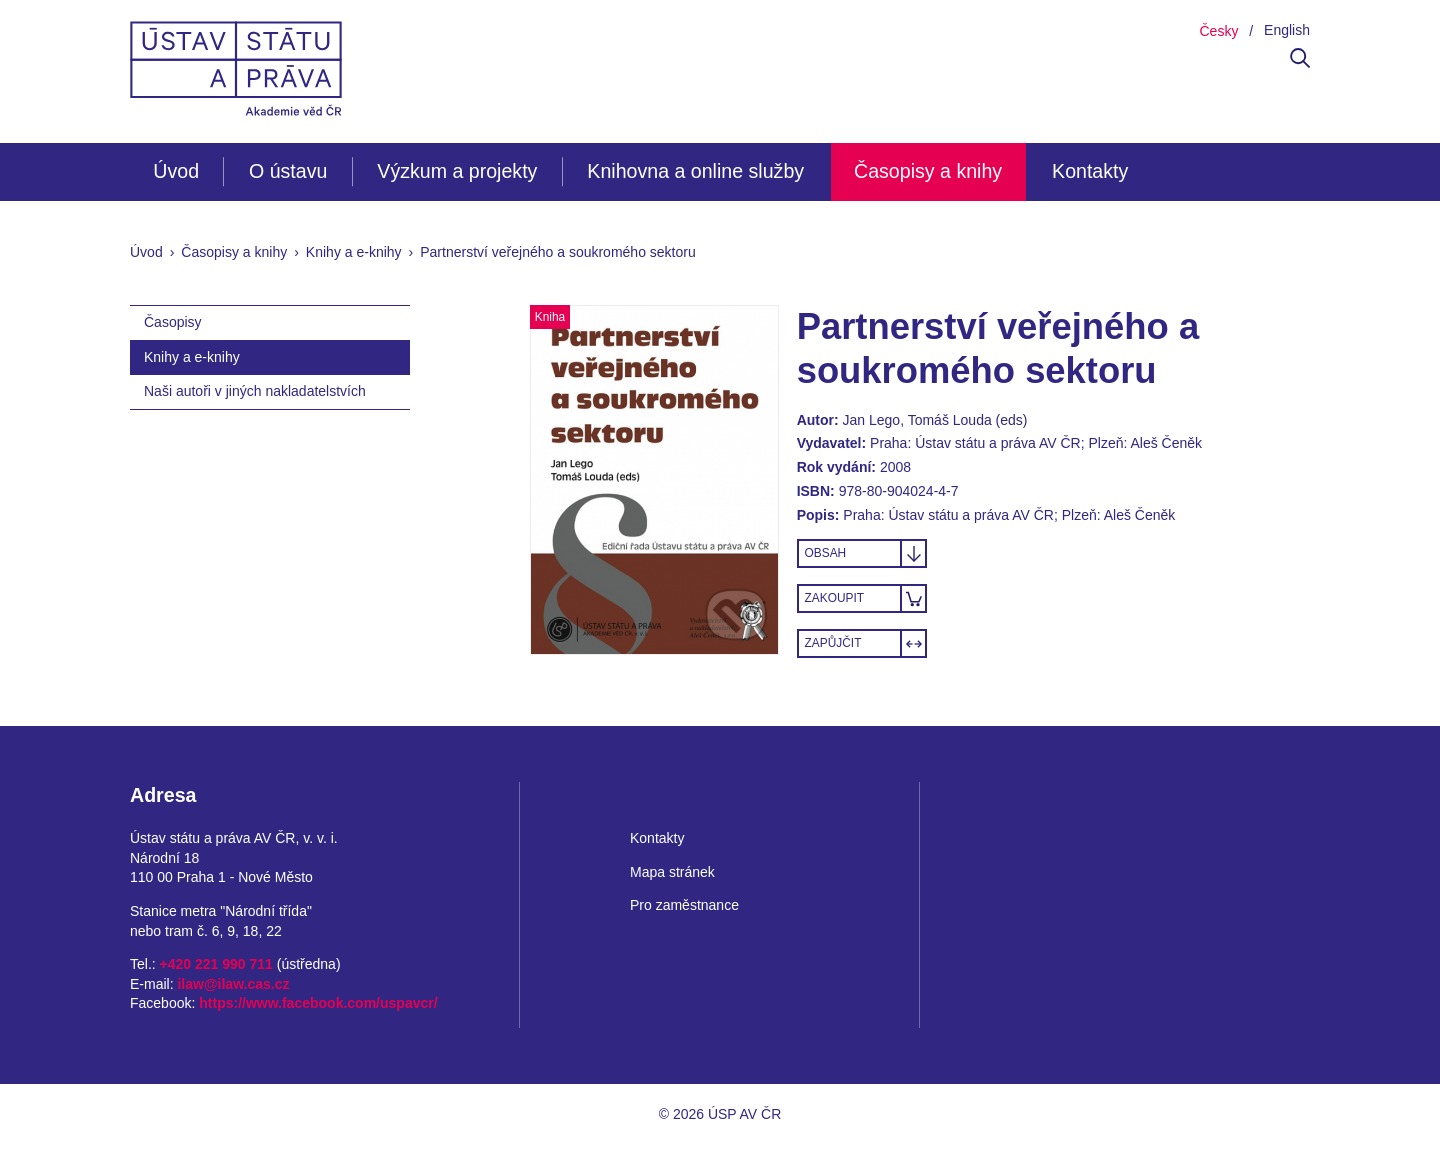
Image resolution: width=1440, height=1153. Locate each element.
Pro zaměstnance (684, 905)
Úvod (176, 171)
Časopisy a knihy (928, 171)
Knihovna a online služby (695, 171)
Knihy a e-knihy (354, 252)
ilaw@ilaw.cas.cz (233, 984)
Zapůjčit (833, 643)
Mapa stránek (672, 872)
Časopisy (173, 322)
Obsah (826, 553)
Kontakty (1090, 171)
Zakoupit (834, 598)
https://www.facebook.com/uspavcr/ (318, 1003)
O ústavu (288, 171)
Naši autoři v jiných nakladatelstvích (255, 391)
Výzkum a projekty (457, 171)
